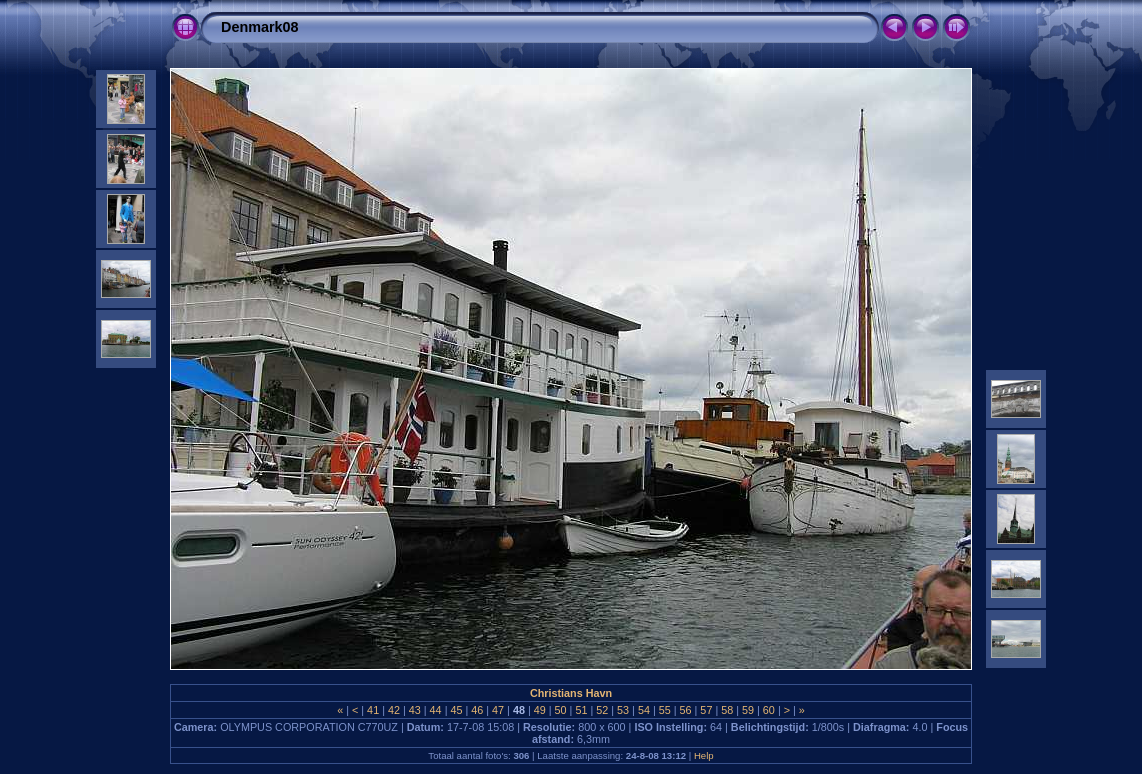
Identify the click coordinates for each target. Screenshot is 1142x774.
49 (540, 710)
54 (644, 710)
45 (456, 710)
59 (748, 710)
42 (394, 710)
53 (623, 710)
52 (602, 710)
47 (498, 710)
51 (581, 710)
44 (436, 710)
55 (665, 710)
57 (706, 710)
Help (704, 755)
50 (561, 710)
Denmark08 (260, 27)
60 (769, 710)
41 (373, 710)
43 (415, 710)
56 (686, 710)
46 (477, 710)
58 (727, 710)
